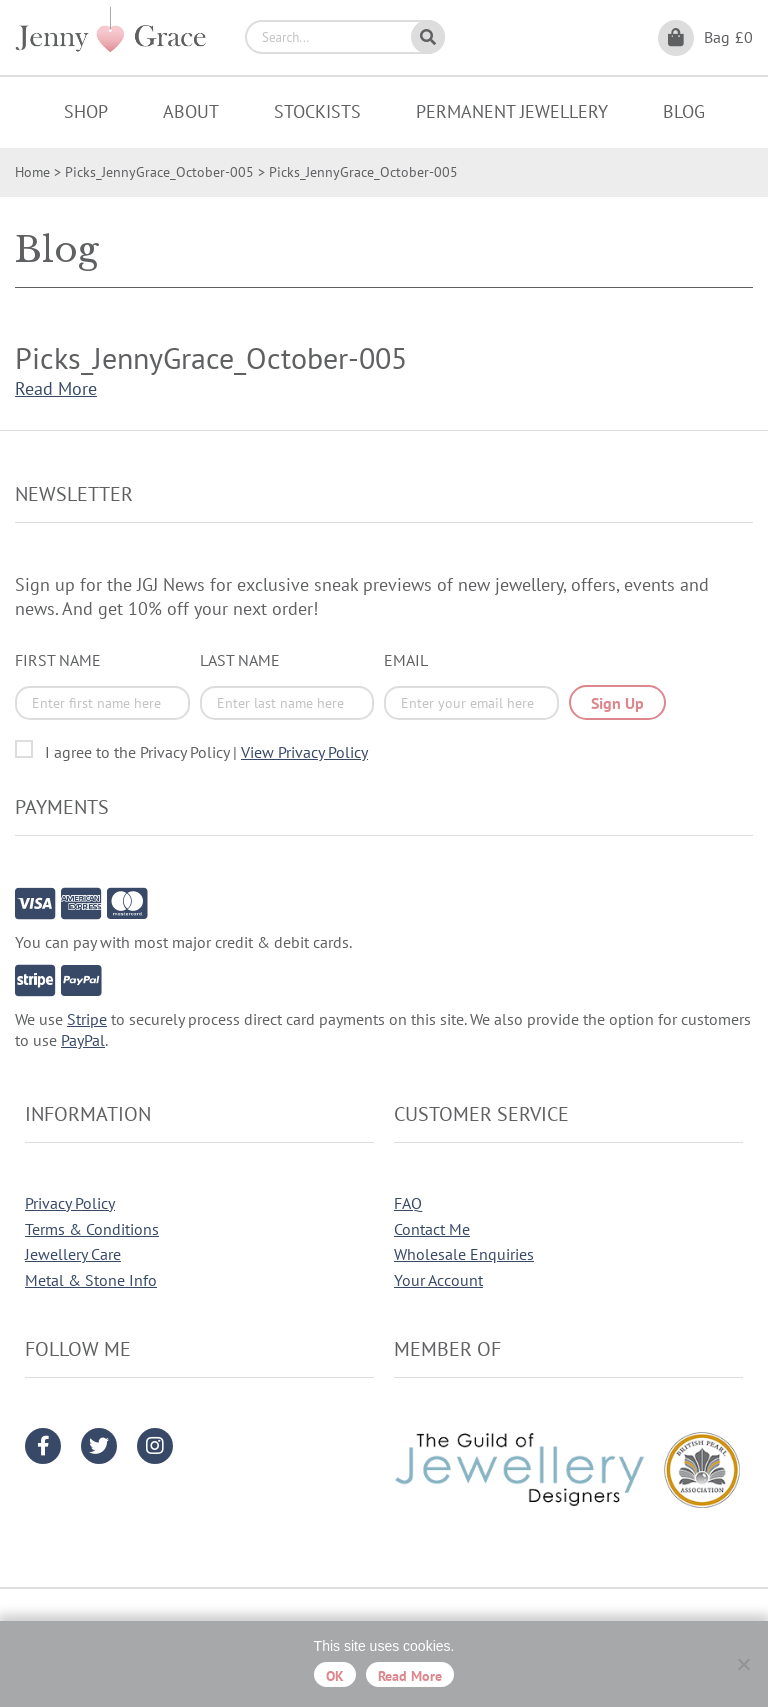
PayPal (83, 1040)
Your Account (438, 1280)
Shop (86, 111)
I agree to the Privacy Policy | (206, 752)
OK (335, 1676)
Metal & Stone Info (91, 1280)
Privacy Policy (70, 1203)
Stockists (317, 111)
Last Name (240, 660)
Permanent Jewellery (512, 111)
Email (406, 660)
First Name (58, 660)
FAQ (408, 1203)
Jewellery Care (73, 1254)
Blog (684, 111)
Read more (410, 1676)
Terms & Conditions (92, 1229)
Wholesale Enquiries (464, 1254)
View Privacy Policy (304, 752)
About (191, 111)
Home (32, 172)
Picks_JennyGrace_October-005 (159, 172)
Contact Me (432, 1229)
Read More (56, 388)
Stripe (87, 1019)
